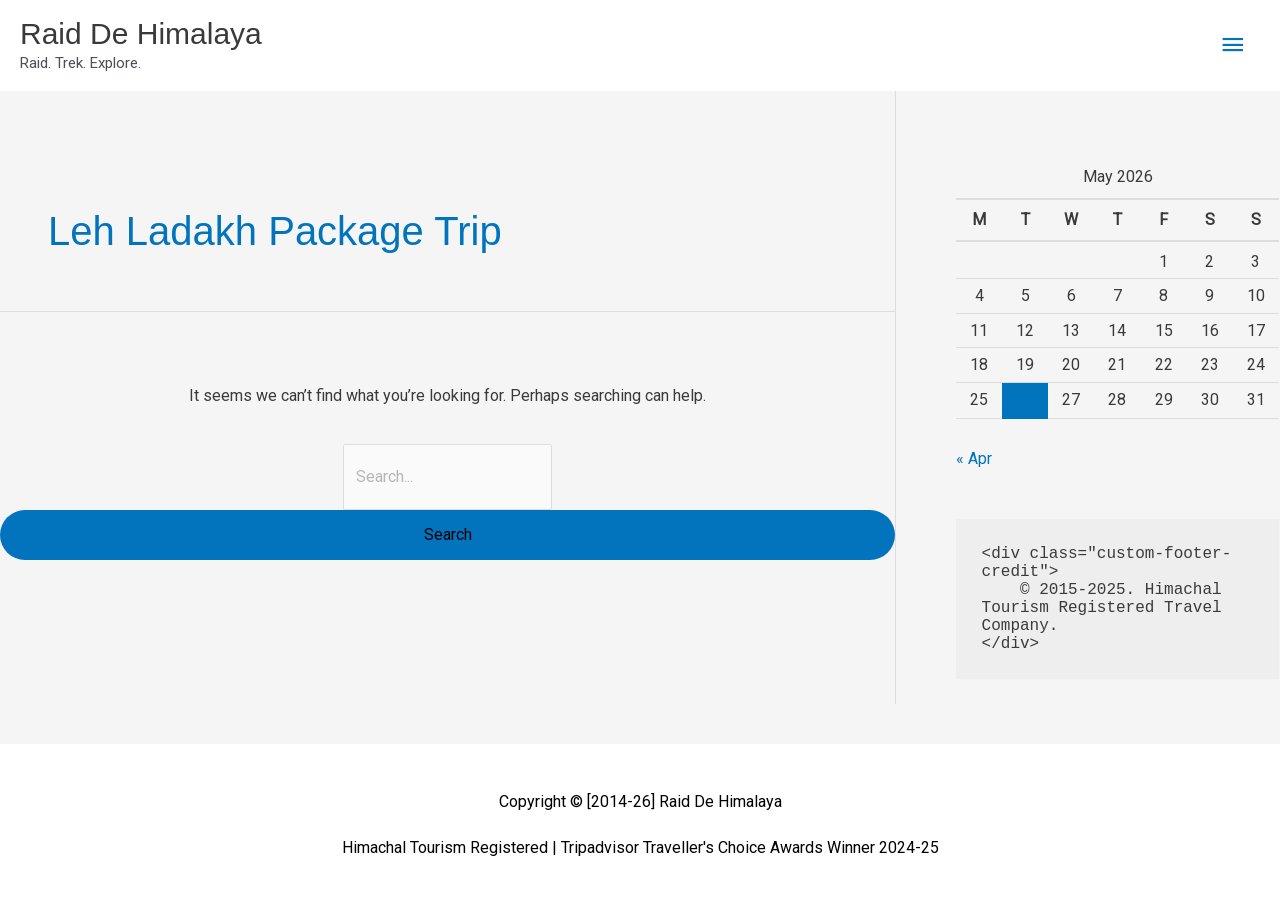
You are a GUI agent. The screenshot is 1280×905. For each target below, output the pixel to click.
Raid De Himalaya (141, 33)
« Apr (974, 458)
